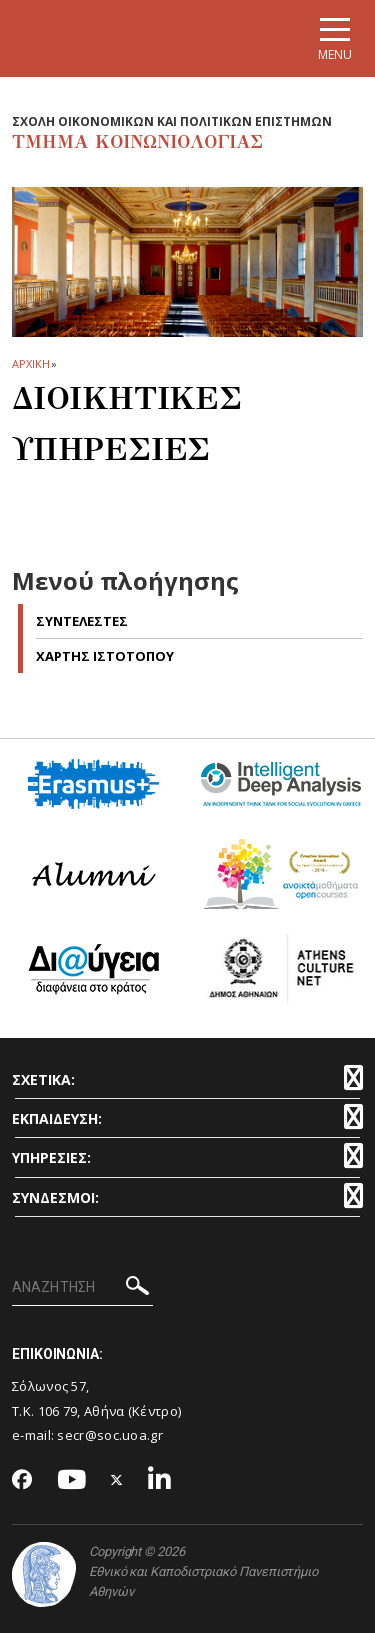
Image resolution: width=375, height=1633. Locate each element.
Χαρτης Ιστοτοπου (105, 656)
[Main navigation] (335, 38)
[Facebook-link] (22, 1481)
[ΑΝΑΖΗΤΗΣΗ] (82, 1288)
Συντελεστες (82, 621)
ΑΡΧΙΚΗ (30, 363)
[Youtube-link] (72, 1480)
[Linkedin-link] (160, 1480)
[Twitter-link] (117, 1480)
